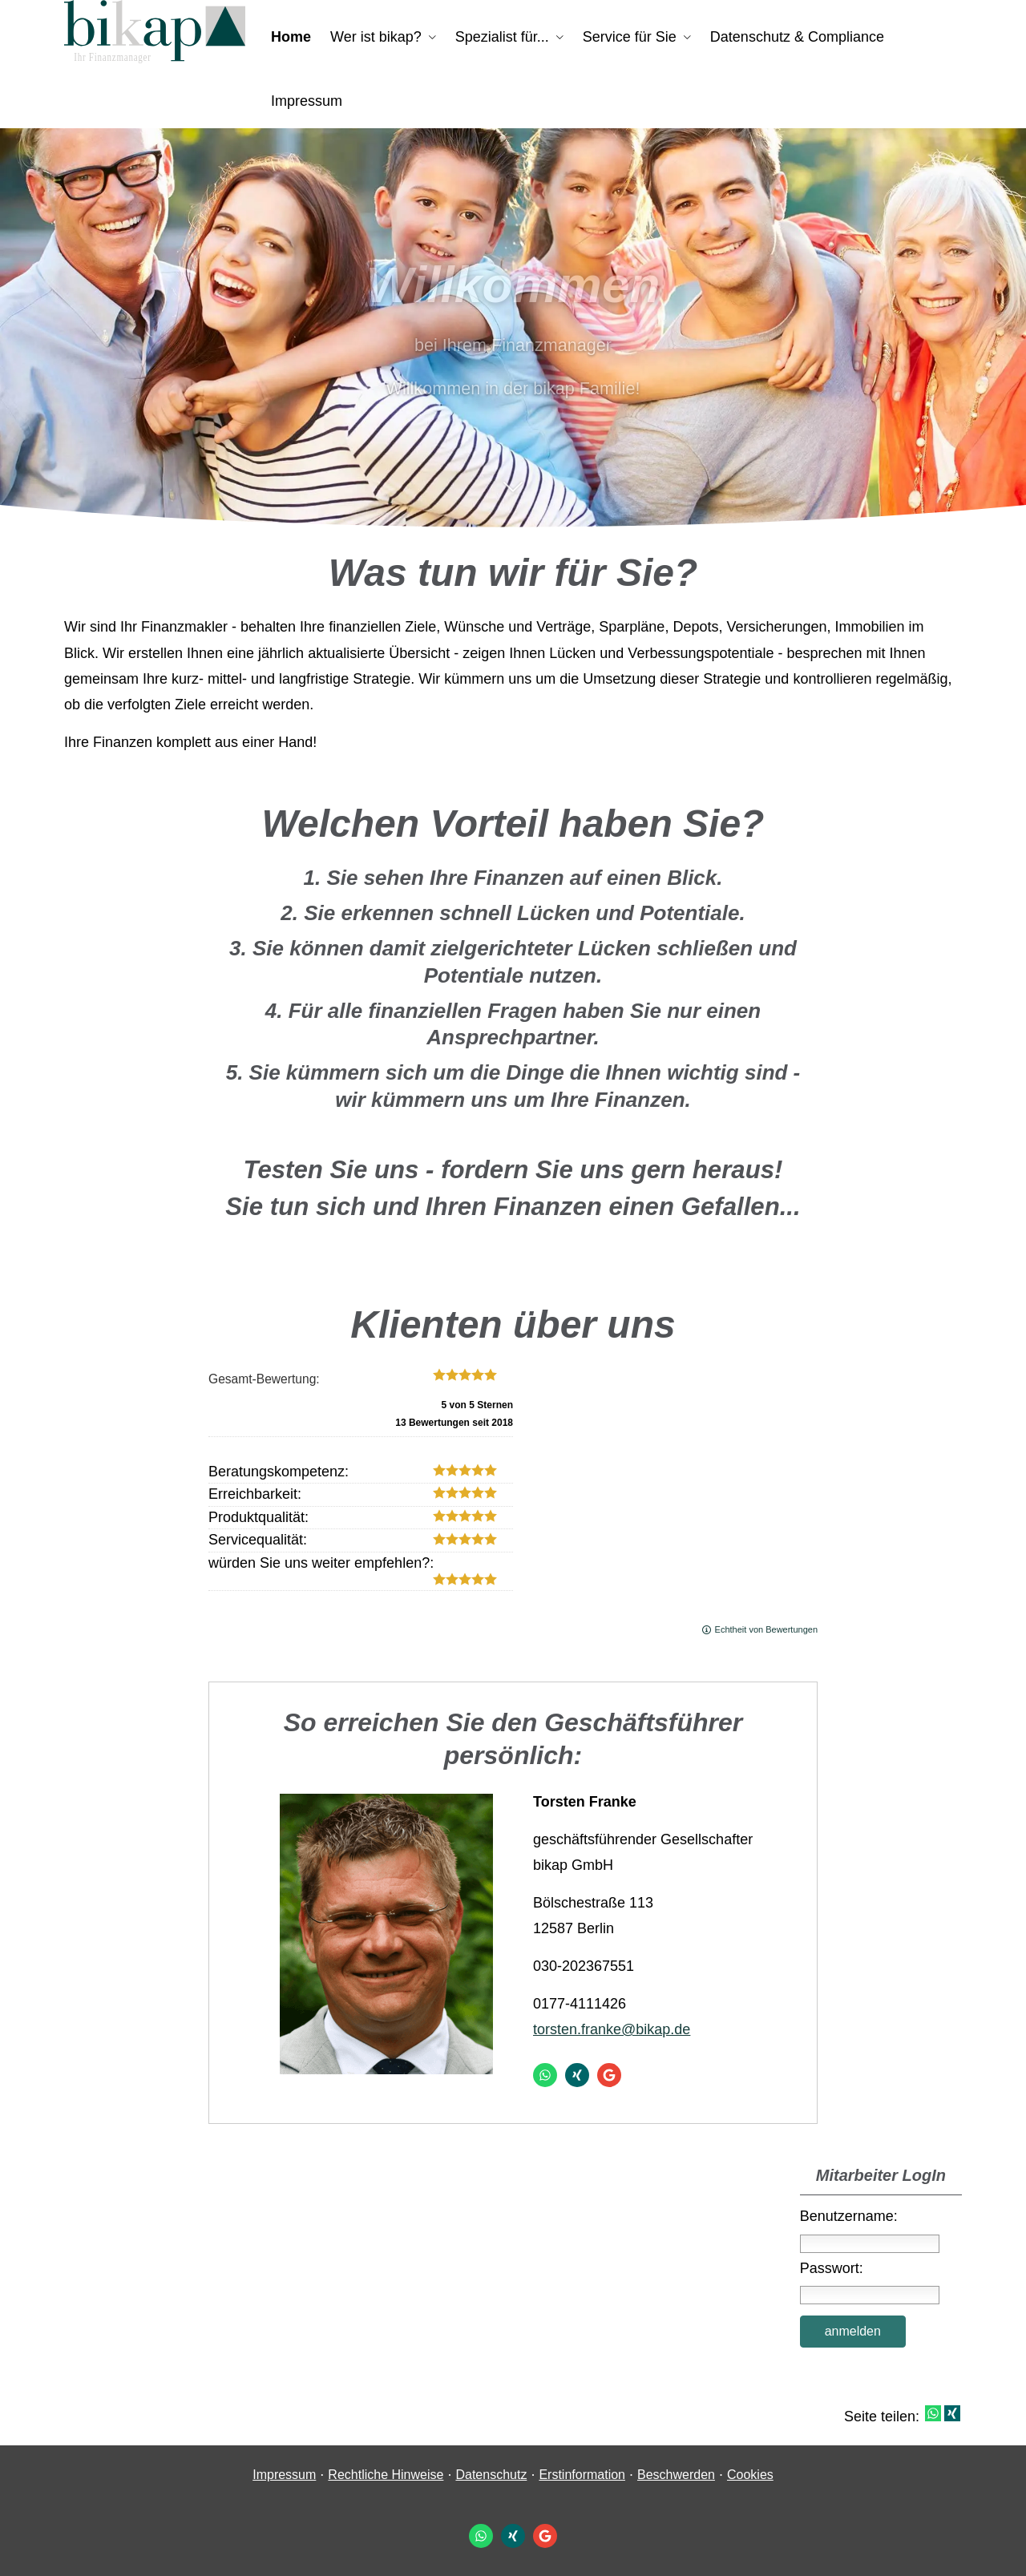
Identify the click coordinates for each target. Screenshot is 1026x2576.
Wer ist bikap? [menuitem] (376, 37)
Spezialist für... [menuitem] (502, 37)
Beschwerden (676, 2474)
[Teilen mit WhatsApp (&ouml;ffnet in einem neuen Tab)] (933, 2413)
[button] (513, 495)
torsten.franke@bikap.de (611, 2029)
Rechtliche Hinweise (385, 2474)
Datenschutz (491, 2474)
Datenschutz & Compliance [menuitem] (797, 37)
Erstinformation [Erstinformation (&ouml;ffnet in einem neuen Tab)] (582, 2474)
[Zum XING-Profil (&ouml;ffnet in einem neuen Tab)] (577, 2075)
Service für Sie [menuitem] (630, 37)
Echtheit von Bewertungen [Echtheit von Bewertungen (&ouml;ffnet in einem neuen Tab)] (766, 1629)
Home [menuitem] (291, 37)
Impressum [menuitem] (306, 101)
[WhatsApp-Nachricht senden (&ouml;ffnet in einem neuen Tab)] (545, 2075)
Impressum (284, 2474)
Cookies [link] (750, 2474)
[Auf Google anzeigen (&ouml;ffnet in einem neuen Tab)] (609, 2075)
